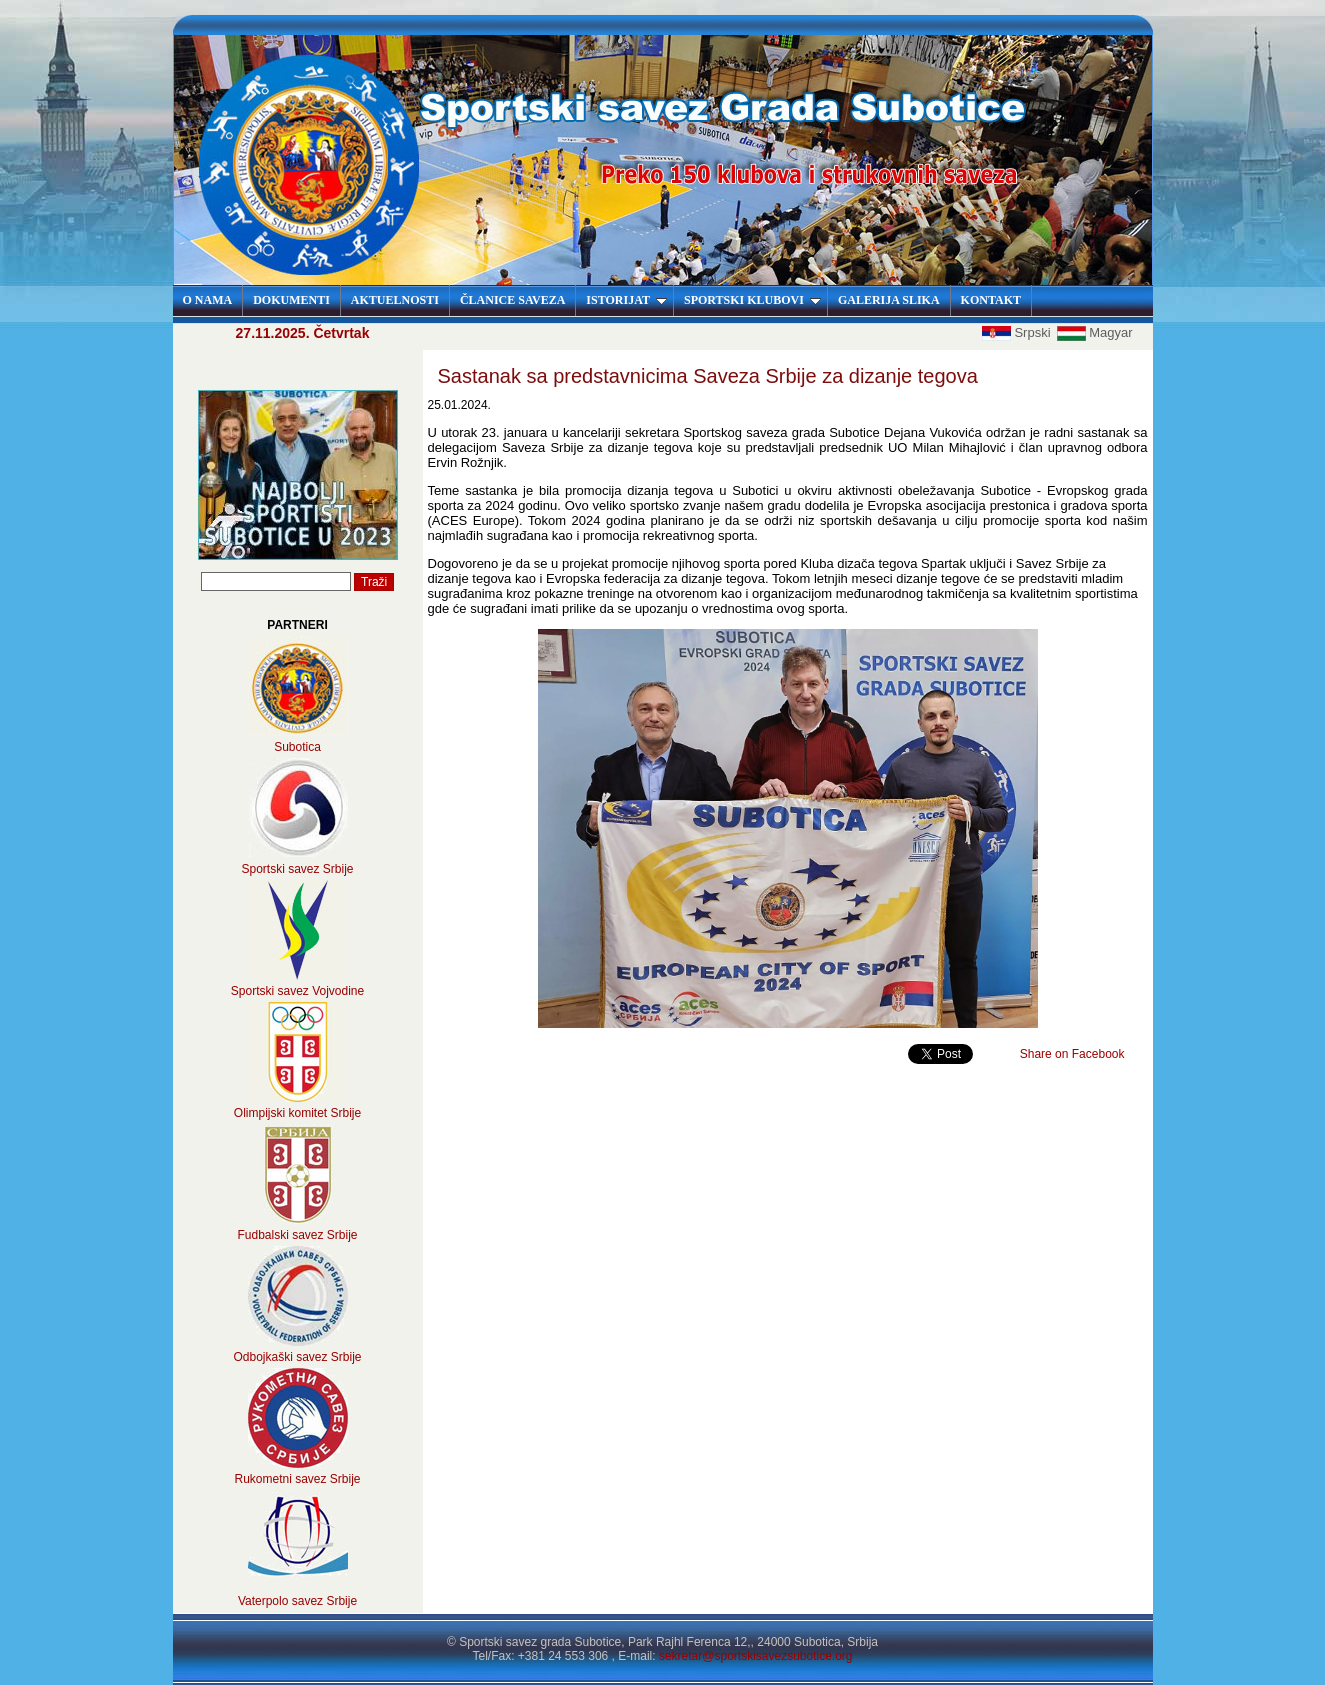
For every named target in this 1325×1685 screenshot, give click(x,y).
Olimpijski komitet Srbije (297, 1113)
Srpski (1018, 332)
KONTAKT (991, 300)
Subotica (297, 747)
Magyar (1094, 332)
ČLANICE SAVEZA (512, 300)
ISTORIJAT (626, 300)
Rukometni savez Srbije (297, 1479)
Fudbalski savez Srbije (297, 1235)
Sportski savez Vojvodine (297, 991)
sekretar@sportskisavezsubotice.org (756, 1656)
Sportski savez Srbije (297, 869)
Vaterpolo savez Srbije (297, 1601)
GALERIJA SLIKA (889, 300)
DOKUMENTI (291, 300)
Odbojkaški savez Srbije (297, 1357)
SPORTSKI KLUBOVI (752, 300)
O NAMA (208, 300)
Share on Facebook (1072, 1054)
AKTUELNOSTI (395, 300)
